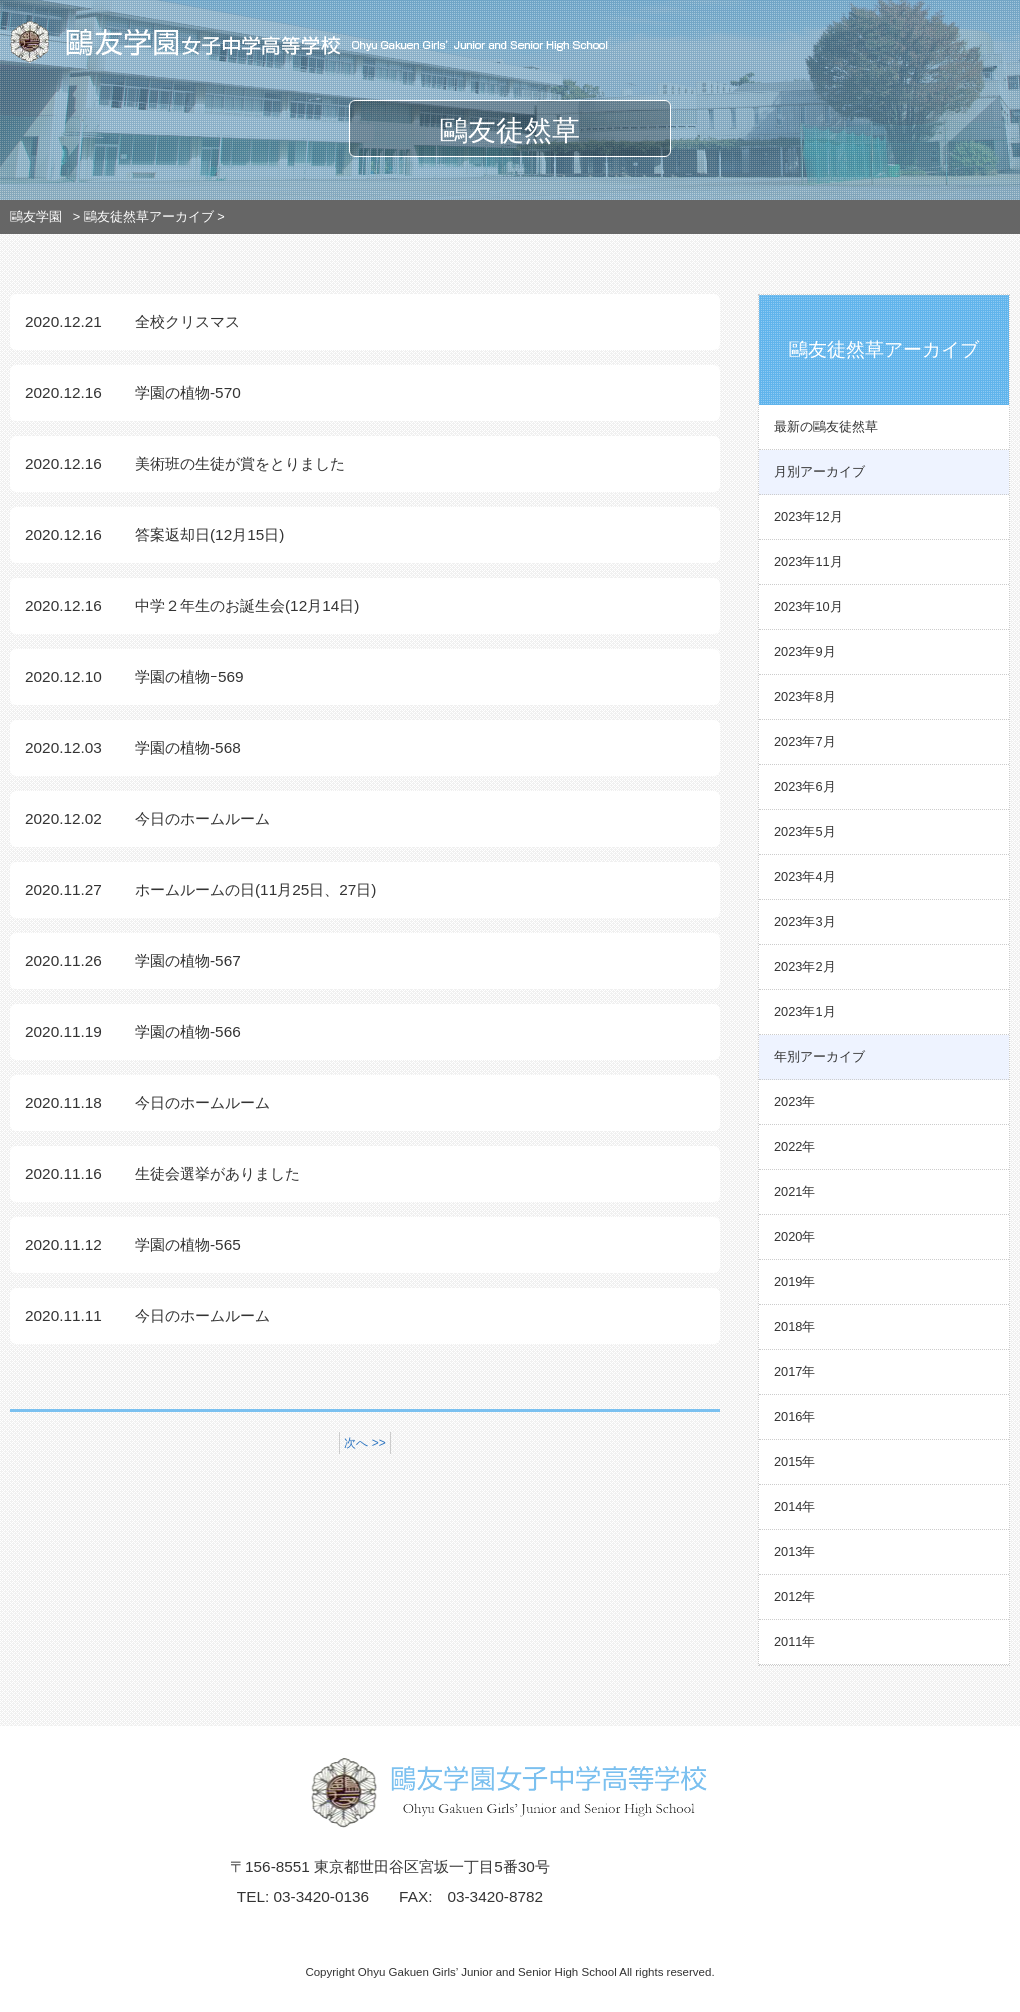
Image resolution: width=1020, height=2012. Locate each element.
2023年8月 (805, 696)
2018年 (794, 1326)
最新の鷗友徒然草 (826, 426)
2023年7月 (805, 741)
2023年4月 (805, 876)
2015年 (794, 1461)
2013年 (794, 1551)
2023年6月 (805, 786)
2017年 (794, 1371)
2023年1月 (805, 1011)
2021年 (794, 1191)
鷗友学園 (36, 216)
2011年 (794, 1641)
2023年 (794, 1101)
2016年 (794, 1416)
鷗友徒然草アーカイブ (149, 216)
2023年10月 (808, 606)
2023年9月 (805, 651)
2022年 (794, 1146)
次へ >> (364, 1443)
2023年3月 (805, 921)
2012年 (794, 1596)
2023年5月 (805, 831)
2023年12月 (808, 516)
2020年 (794, 1236)
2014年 (794, 1506)
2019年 (794, 1281)
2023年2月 (805, 966)
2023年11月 (808, 561)
